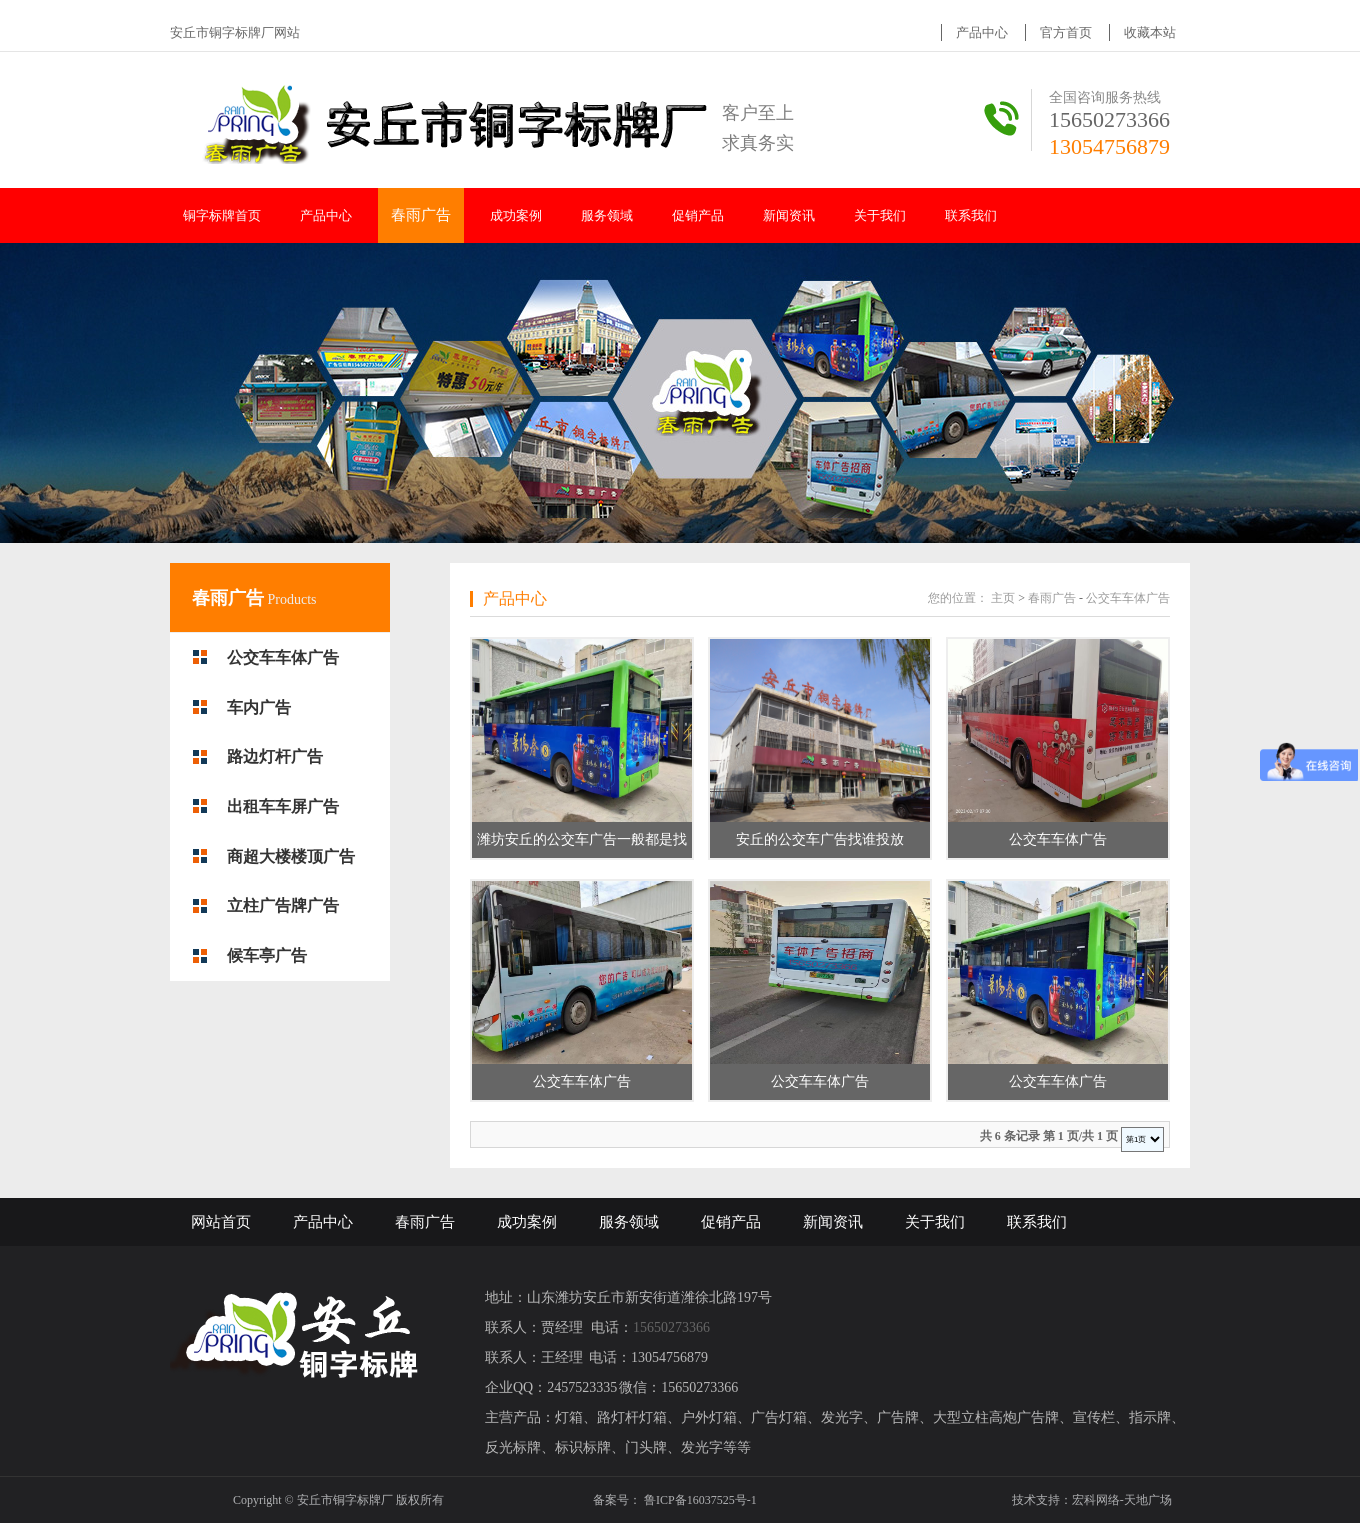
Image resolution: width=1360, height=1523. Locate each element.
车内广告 (259, 707)
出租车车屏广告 (283, 806)
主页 (1003, 598)
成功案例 (516, 215)
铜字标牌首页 (222, 215)
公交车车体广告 (283, 657)
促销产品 (698, 215)
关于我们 (880, 215)
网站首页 (221, 1222)
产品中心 (982, 32)
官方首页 (1066, 32)
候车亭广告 (267, 955)
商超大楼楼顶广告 (291, 856)
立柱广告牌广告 (283, 905)
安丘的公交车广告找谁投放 (820, 839)
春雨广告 (421, 215)
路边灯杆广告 (275, 756)
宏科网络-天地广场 (1122, 1500)
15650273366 (1109, 119)
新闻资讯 (789, 215)
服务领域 (607, 215)
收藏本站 (1150, 32)
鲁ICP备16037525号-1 (700, 1500)
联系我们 (971, 215)
